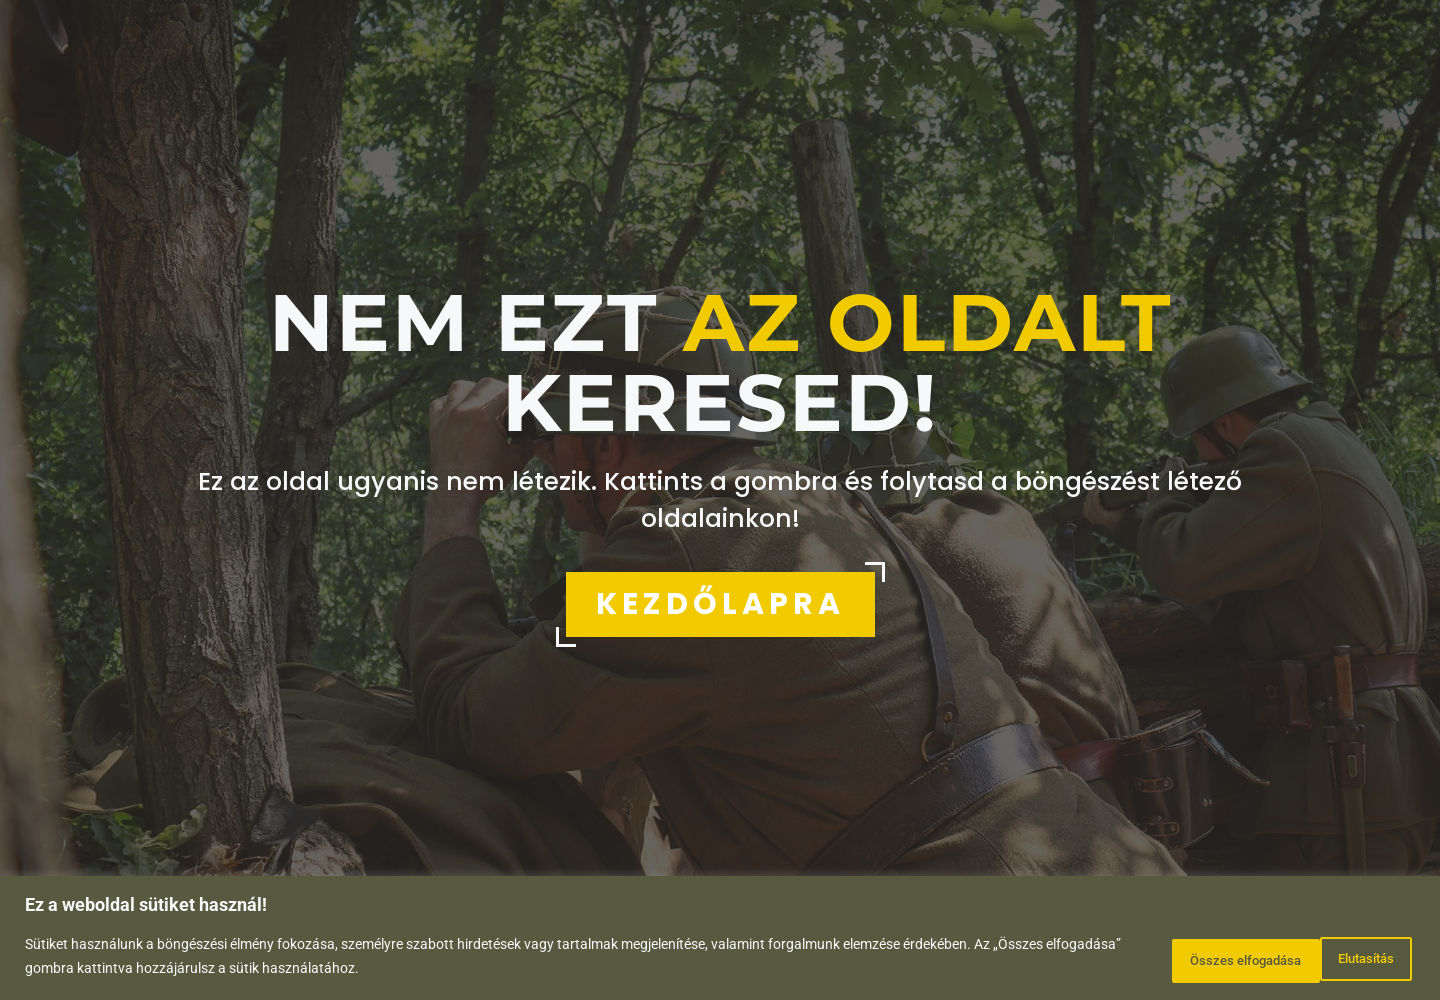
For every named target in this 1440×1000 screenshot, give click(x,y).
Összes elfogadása (1325, 959)
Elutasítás (1167, 959)
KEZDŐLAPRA (720, 604)
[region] (720, 940)
